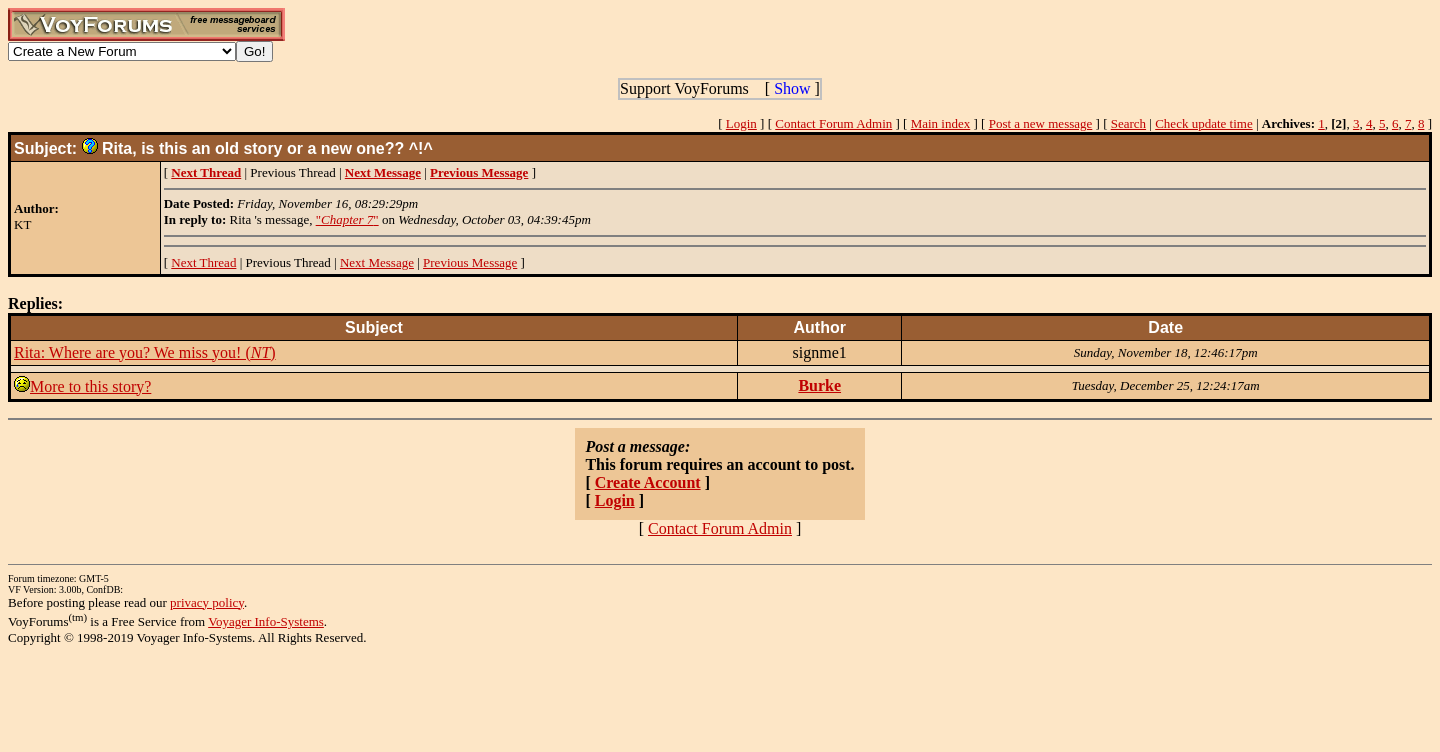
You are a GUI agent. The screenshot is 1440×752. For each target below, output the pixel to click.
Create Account (648, 482)
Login (741, 123)
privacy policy (207, 602)
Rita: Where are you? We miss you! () (145, 352)
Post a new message (1041, 123)
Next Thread (203, 262)
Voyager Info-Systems (266, 621)
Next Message (377, 262)
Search (1128, 123)
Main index (941, 123)
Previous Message (470, 262)
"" (347, 219)
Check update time (1203, 123)
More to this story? (90, 386)
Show (792, 88)
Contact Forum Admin (833, 123)
